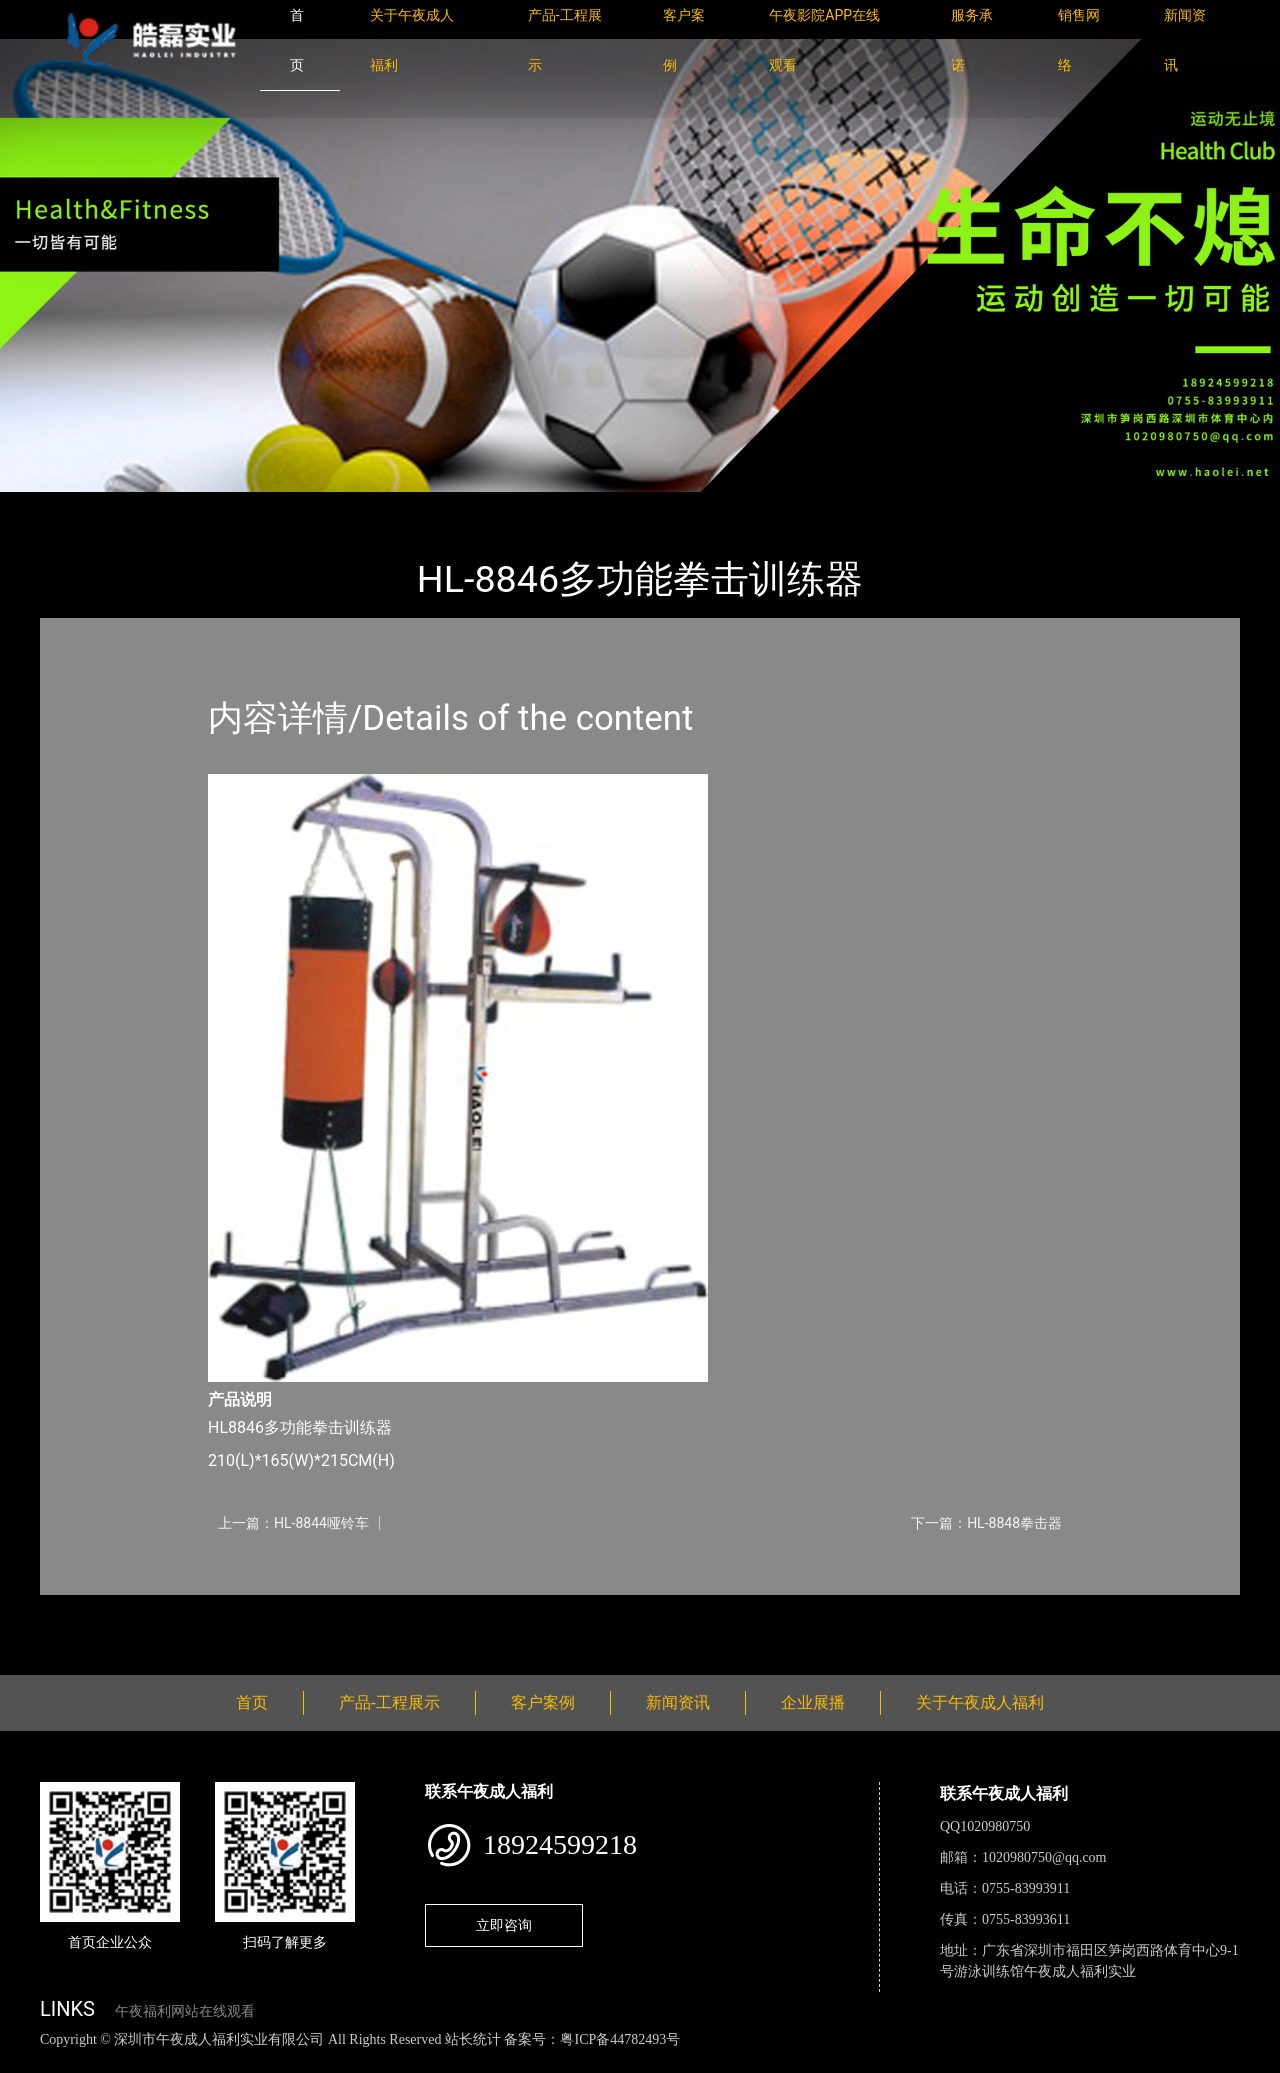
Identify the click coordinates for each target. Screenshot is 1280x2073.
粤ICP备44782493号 (620, 2039)
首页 (75, 505)
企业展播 (813, 1702)
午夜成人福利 (275, 505)
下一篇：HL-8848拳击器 (986, 1523)
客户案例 (543, 1702)
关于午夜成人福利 (980, 1702)
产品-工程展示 (160, 505)
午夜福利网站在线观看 (185, 2011)
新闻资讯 (678, 1702)
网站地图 (30, 2061)
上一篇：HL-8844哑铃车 (293, 1523)
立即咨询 (504, 1925)
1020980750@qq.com (1044, 1857)
